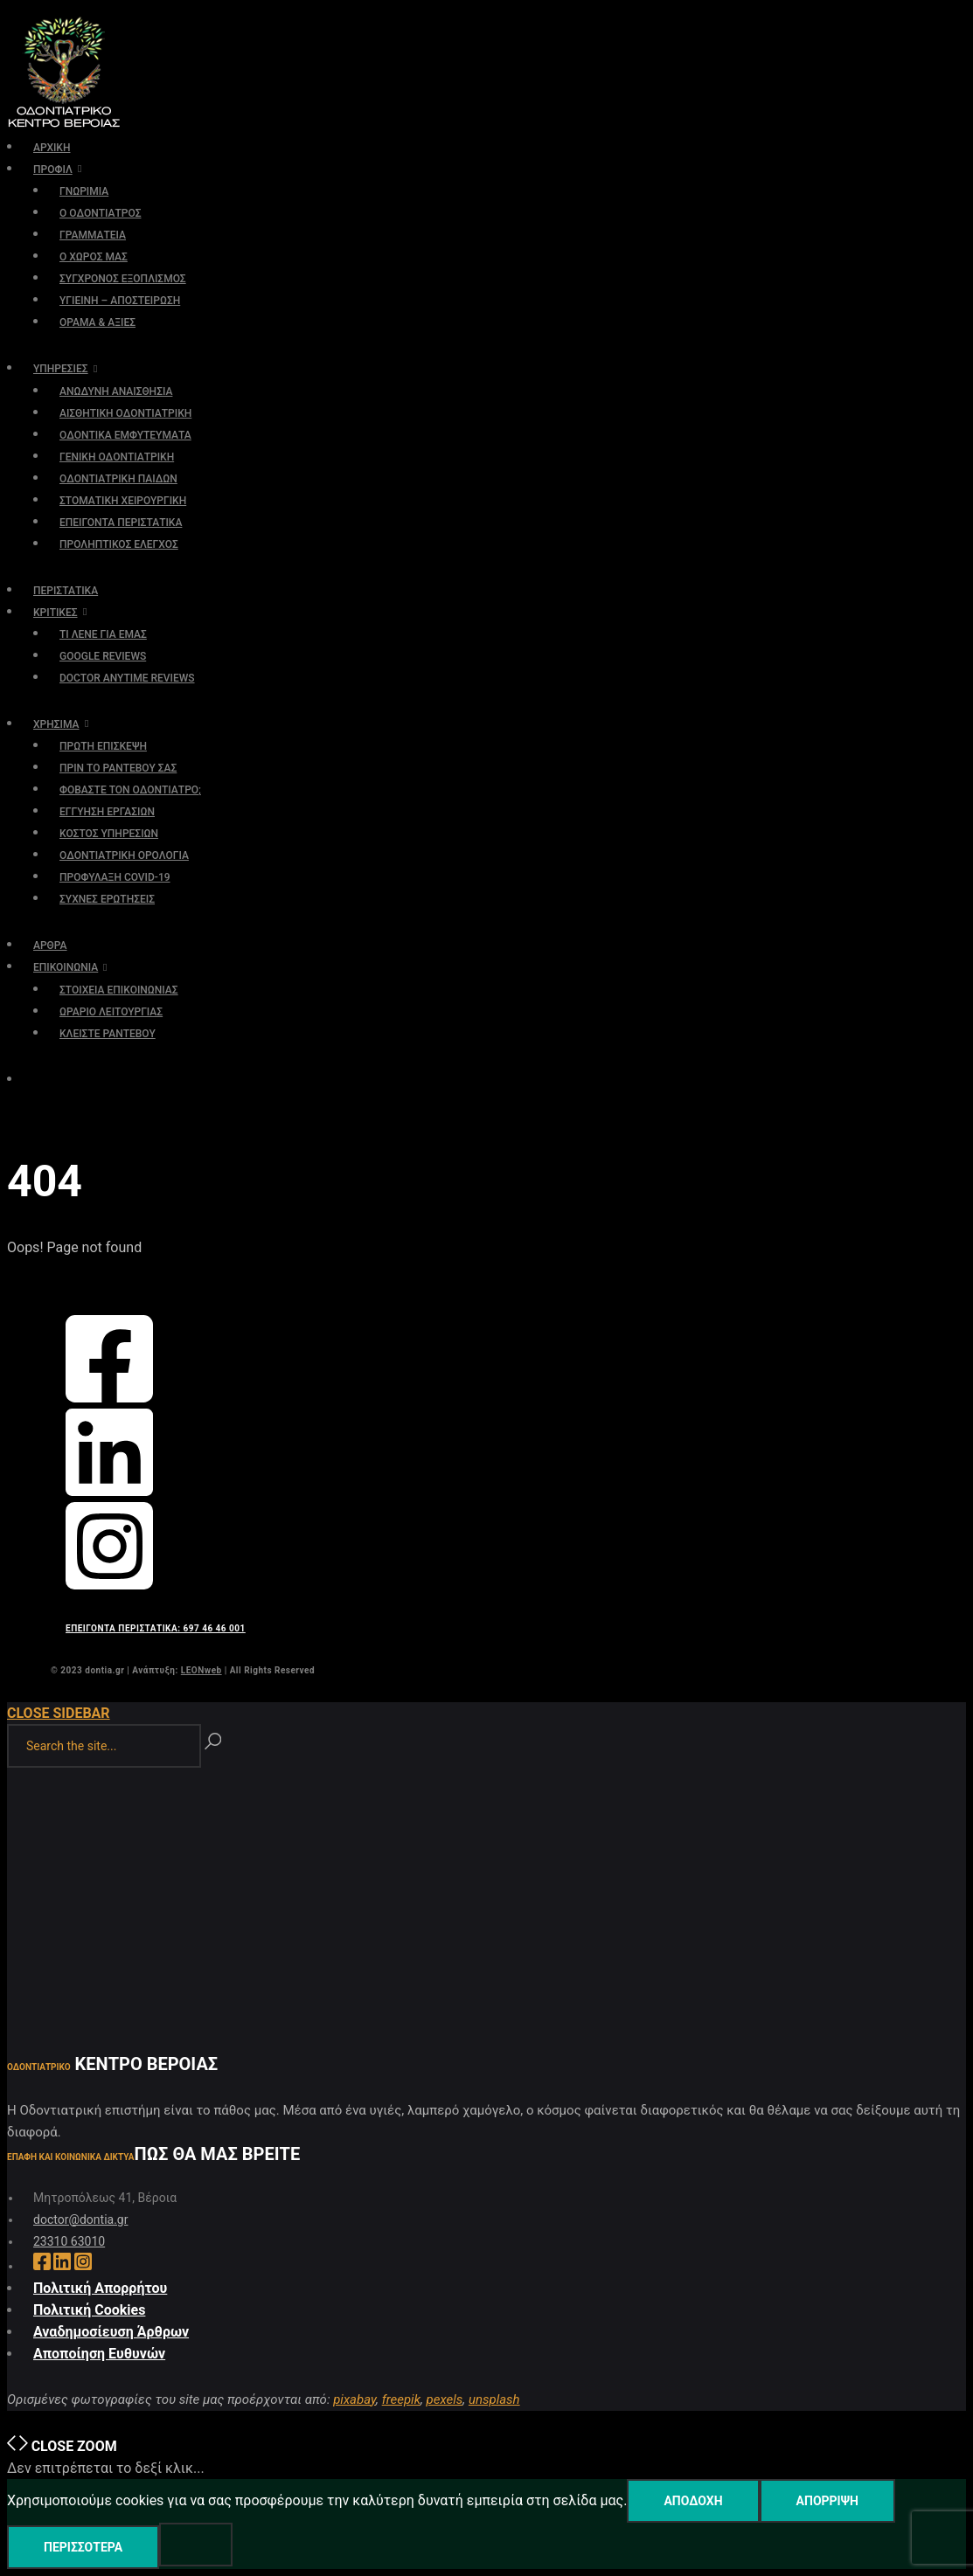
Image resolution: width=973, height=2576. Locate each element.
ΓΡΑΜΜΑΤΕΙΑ (92, 235)
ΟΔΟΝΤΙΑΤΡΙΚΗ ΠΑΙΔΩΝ (118, 479)
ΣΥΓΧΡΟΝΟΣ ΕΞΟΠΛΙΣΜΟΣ (122, 279)
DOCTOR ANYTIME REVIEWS (127, 678)
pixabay (354, 2399)
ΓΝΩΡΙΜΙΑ (83, 191)
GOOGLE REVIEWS (102, 656)
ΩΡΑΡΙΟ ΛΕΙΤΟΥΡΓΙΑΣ (111, 1012)
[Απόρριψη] (196, 2544)
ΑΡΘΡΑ (50, 945)
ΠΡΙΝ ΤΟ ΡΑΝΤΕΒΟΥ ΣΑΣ (118, 768)
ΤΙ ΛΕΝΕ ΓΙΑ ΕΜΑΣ (103, 634)
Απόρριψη (827, 2501)
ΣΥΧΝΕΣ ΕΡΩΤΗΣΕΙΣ (107, 899)
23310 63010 (69, 2241)
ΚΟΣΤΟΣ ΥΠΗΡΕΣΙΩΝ (108, 834)
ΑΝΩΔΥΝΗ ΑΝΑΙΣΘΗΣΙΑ (115, 391)
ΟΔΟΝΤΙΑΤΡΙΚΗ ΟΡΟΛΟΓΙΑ (124, 855)
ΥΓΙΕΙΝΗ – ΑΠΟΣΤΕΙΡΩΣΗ (119, 300)
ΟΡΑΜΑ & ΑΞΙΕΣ (97, 322)
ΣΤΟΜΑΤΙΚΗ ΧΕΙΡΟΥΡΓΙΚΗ (122, 501)
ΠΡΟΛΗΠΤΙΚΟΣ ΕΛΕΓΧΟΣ (118, 544)
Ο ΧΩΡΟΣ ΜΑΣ (93, 257)
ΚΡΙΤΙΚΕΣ (55, 612)
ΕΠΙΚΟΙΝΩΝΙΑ (65, 967)
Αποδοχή (693, 2501)
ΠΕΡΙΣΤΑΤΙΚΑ (65, 591)
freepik (401, 2399)
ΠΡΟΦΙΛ (53, 169)
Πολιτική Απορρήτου (100, 2288)
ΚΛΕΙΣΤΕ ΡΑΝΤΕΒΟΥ (107, 1034)
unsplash (494, 2399)
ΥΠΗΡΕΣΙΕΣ (60, 369)
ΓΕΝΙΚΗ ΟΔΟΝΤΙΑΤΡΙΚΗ (116, 457)
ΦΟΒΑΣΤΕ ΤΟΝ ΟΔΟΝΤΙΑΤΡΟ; (130, 790)
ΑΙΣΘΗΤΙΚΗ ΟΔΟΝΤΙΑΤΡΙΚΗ (125, 413)
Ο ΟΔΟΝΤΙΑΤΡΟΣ (100, 213)
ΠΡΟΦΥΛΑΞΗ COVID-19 (114, 877)
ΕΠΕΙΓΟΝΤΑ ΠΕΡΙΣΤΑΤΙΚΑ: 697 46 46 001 (156, 1628)
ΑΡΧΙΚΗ (51, 148)
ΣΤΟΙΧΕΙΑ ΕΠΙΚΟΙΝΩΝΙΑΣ (118, 990)
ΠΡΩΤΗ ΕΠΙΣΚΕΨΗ (103, 746)
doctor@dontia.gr (80, 2219)
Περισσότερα (83, 2547)
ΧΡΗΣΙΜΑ (56, 724)
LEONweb (201, 1670)
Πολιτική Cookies (89, 2310)
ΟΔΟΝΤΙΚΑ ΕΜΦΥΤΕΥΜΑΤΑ (125, 435)
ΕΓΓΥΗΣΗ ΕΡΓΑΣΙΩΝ (107, 812)
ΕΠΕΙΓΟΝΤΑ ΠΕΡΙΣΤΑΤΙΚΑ (120, 522)
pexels (445, 2399)
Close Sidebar (58, 1713)
